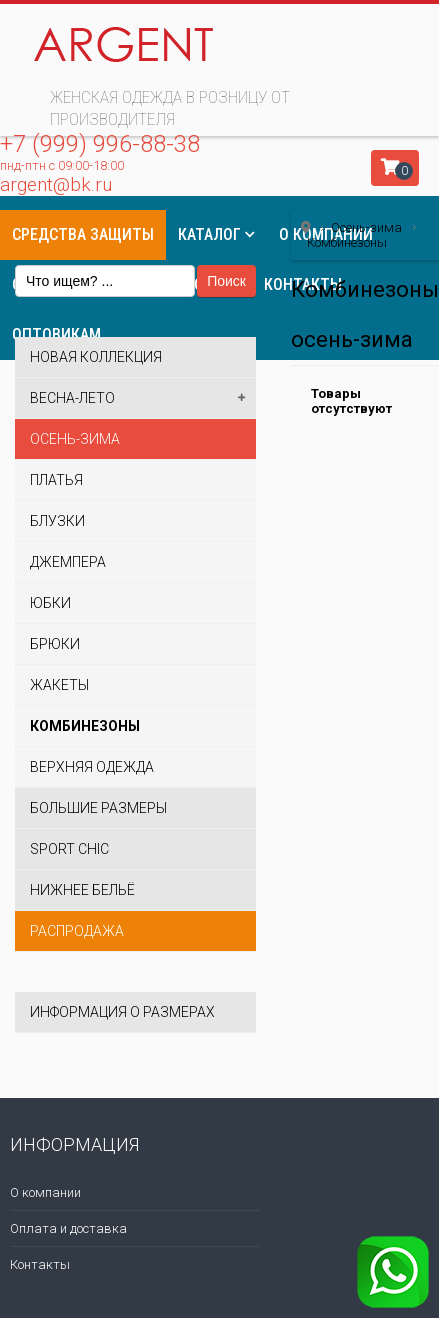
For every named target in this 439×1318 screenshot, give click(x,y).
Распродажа (77, 931)
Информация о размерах (122, 1012)
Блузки (57, 521)
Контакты (40, 1264)
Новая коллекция (96, 357)
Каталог (209, 234)
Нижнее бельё (82, 890)
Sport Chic (69, 849)
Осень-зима (75, 439)
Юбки (50, 603)
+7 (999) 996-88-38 (100, 144)
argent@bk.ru (56, 184)
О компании (45, 1192)
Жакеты (59, 685)
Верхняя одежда (92, 767)
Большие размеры (98, 808)
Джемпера (68, 562)
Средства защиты (83, 234)
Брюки (55, 644)
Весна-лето (72, 398)
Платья (56, 480)
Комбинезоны (85, 726)
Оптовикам (56, 334)
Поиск (226, 281)
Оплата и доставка (68, 1228)
